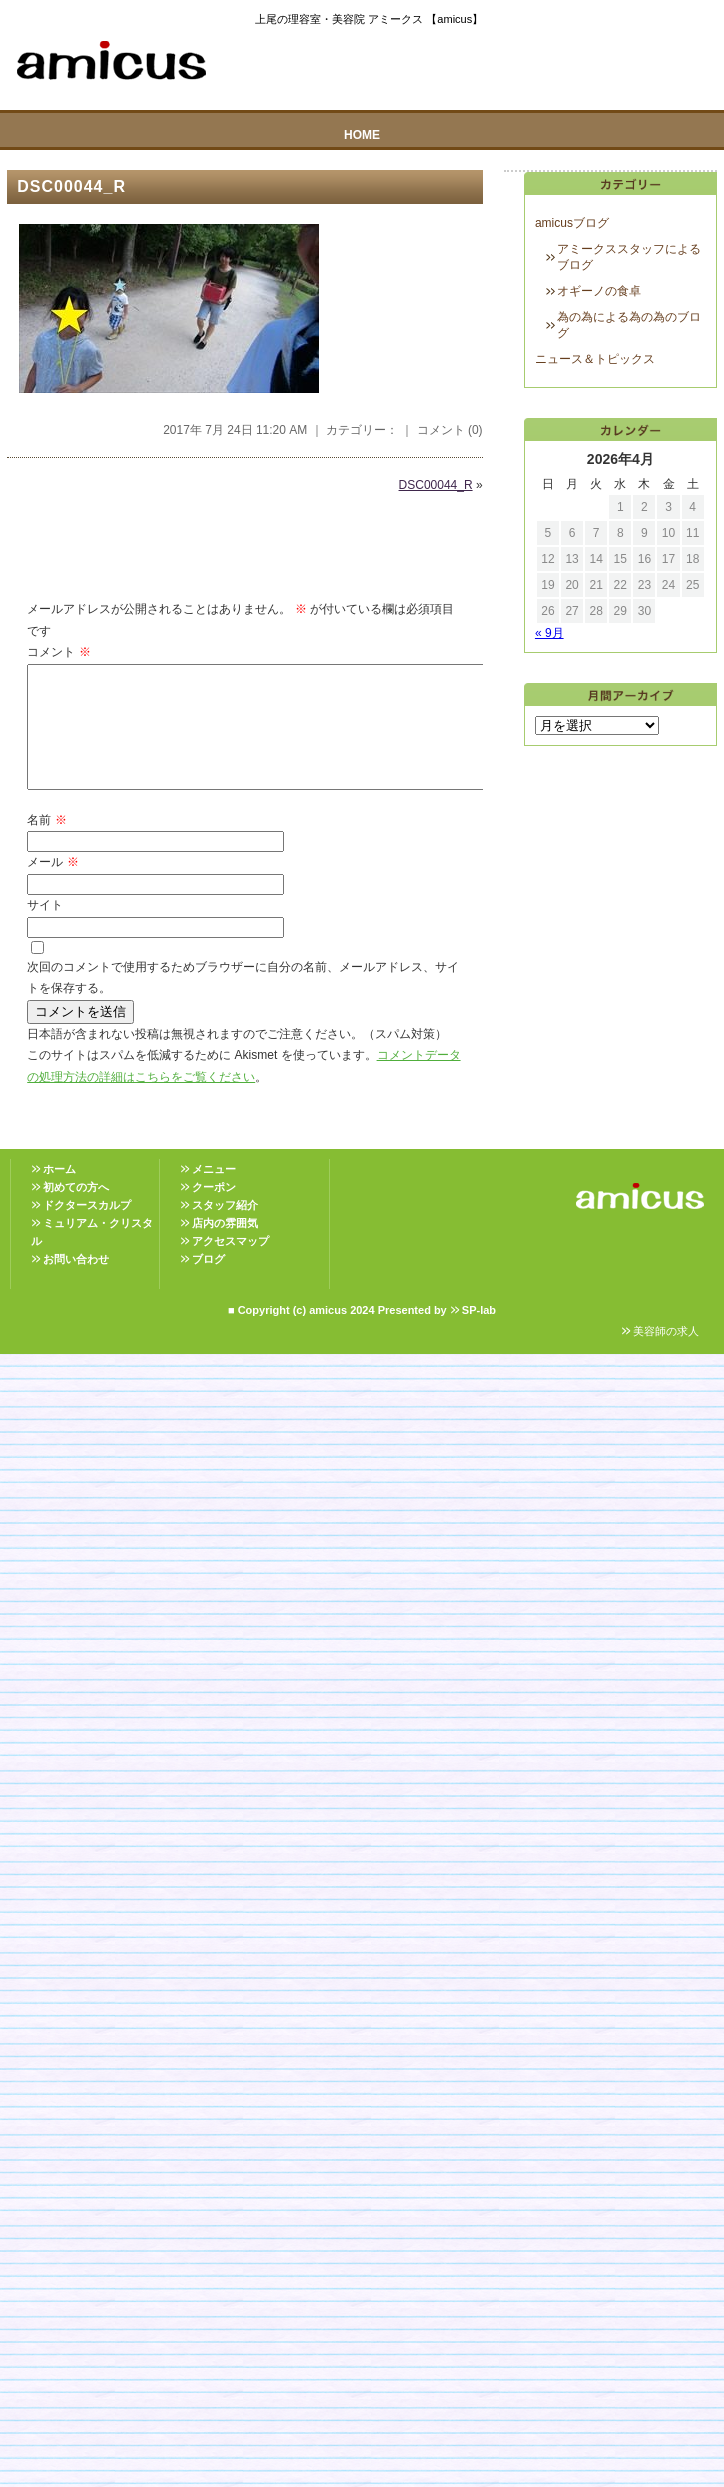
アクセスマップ (230, 1265)
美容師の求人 (666, 1355)
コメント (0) (450, 430)
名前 (46, 844)
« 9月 (549, 633)
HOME (362, 135)
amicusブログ (572, 223)
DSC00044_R (71, 186)
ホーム (59, 1193)
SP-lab (479, 1334)
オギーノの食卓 (599, 291)
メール (52, 886)
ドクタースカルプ (87, 1229)
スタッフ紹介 (225, 1229)
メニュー (214, 1193)
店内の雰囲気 (225, 1247)
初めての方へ (76, 1211)
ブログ (208, 1283)
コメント (58, 652)
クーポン (214, 1211)
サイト (45, 929)
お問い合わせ (76, 1283)
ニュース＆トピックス (595, 359)
